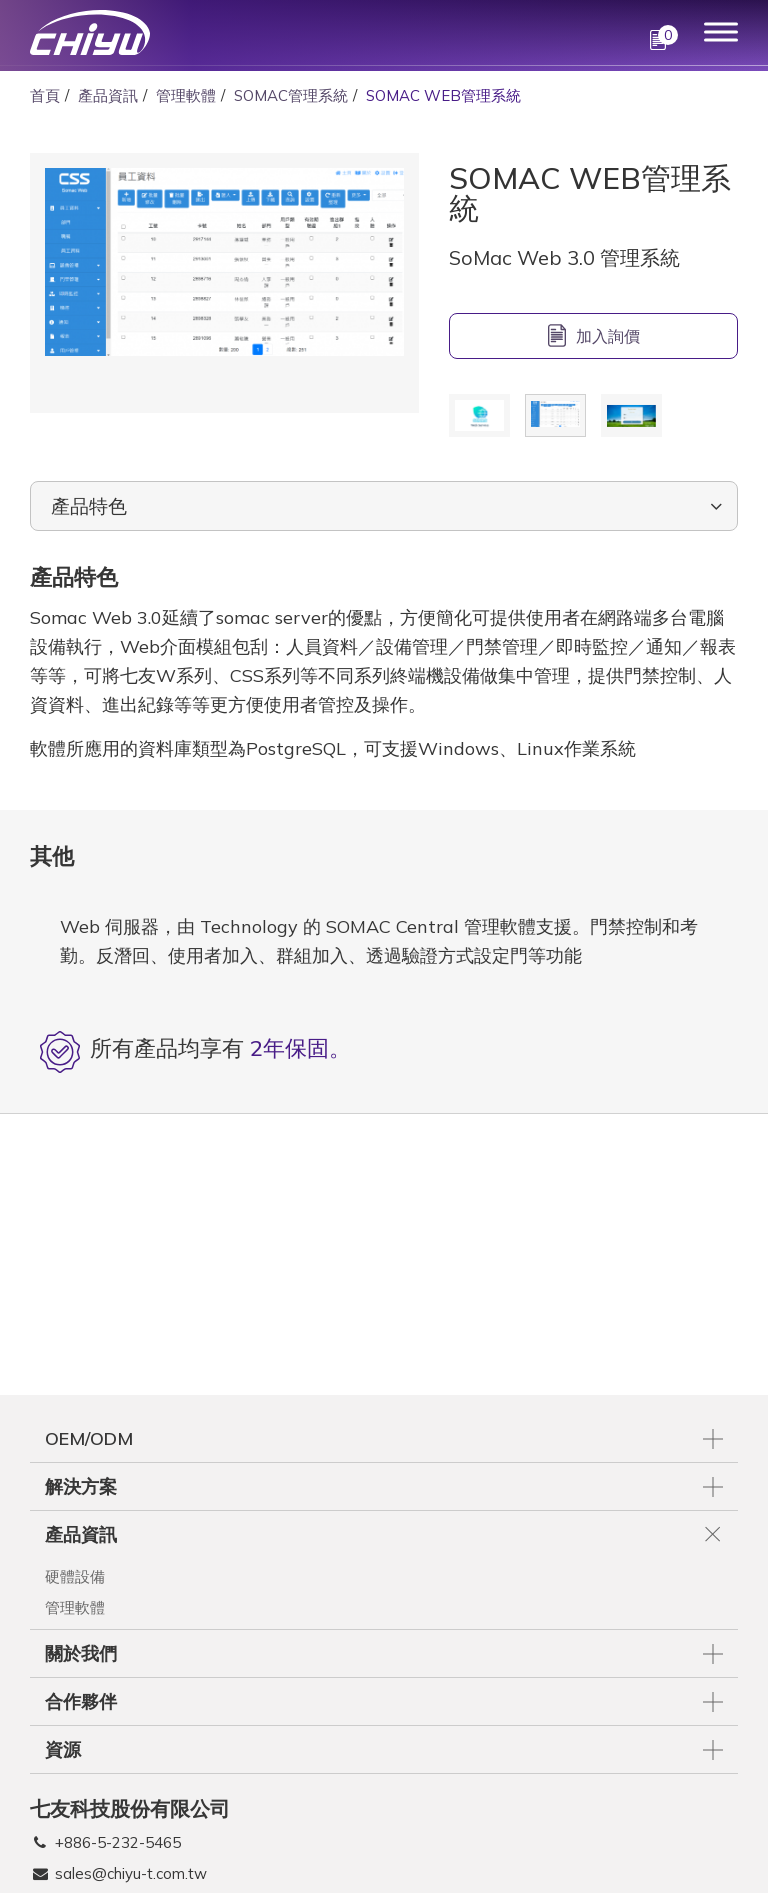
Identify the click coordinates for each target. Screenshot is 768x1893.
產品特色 (89, 506)
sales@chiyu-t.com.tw (131, 1873)
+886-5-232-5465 (118, 1842)
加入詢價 (608, 336)
